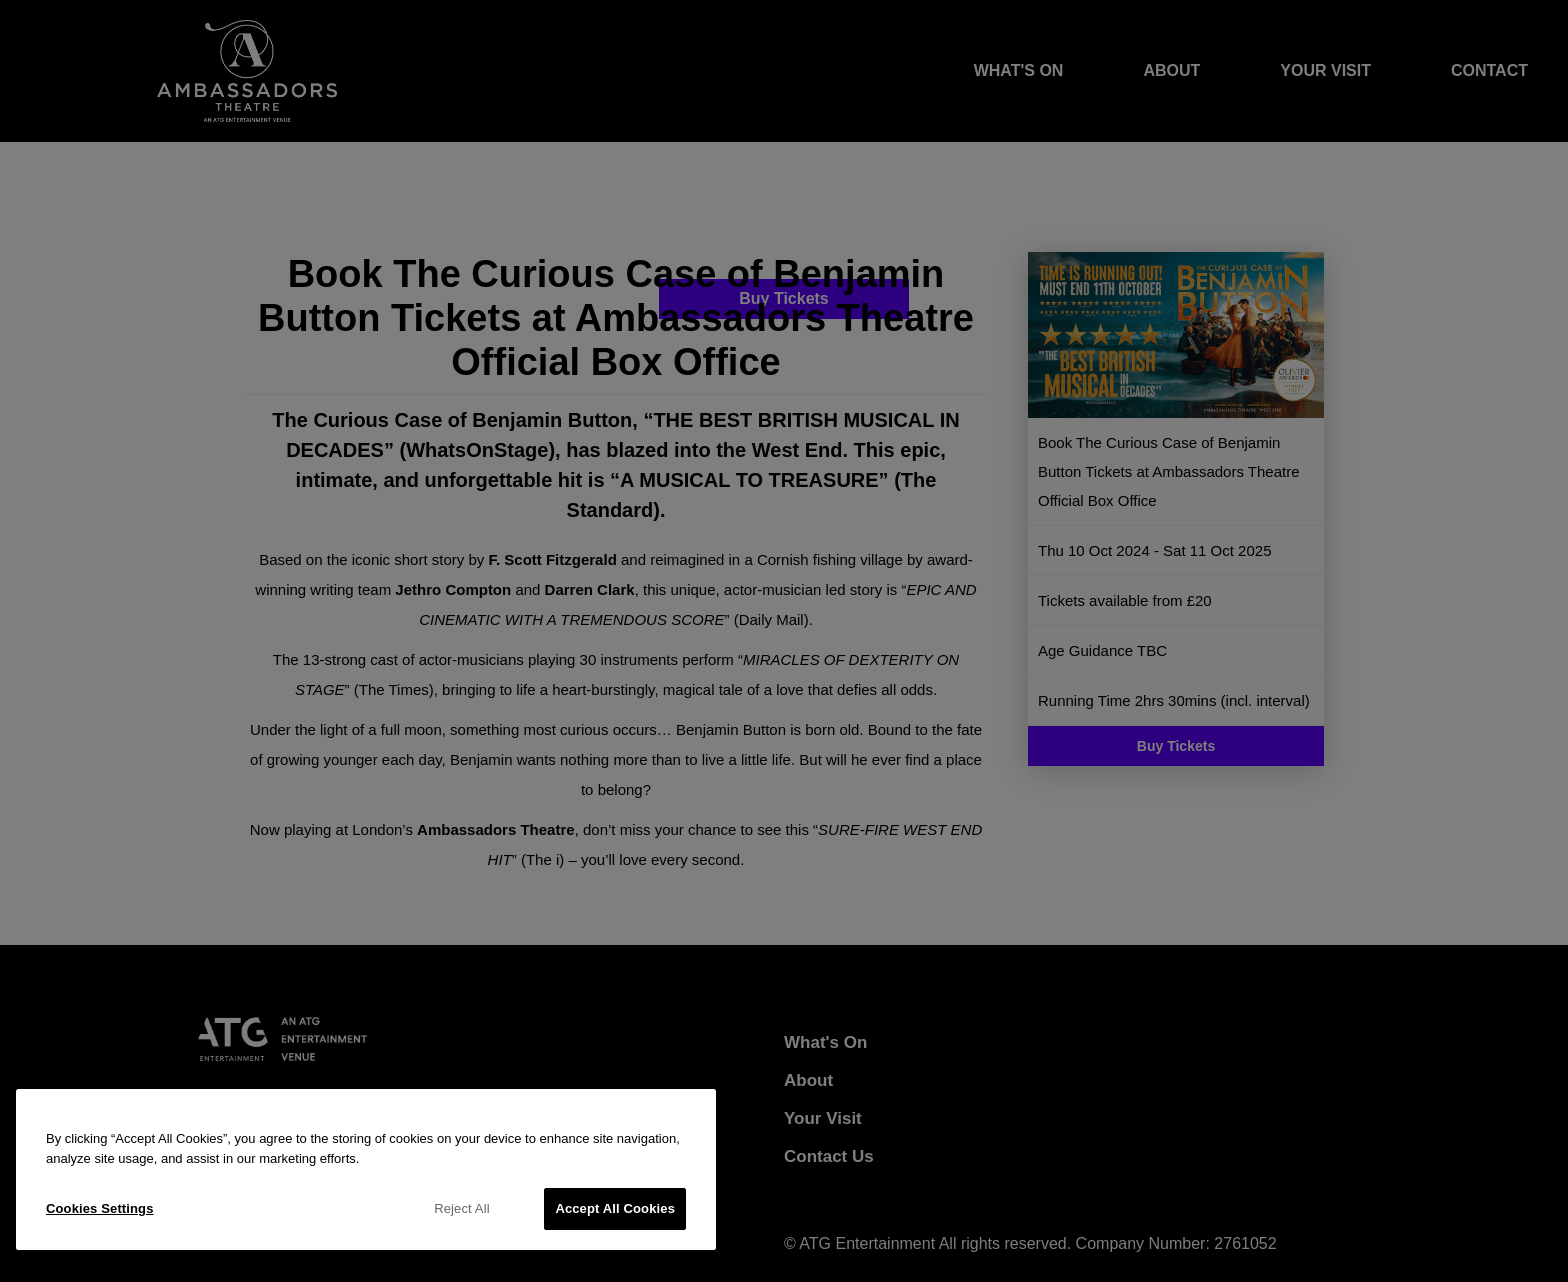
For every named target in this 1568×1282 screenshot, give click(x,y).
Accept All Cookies (615, 1208)
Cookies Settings (100, 1208)
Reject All (462, 1208)
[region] (366, 1169)
